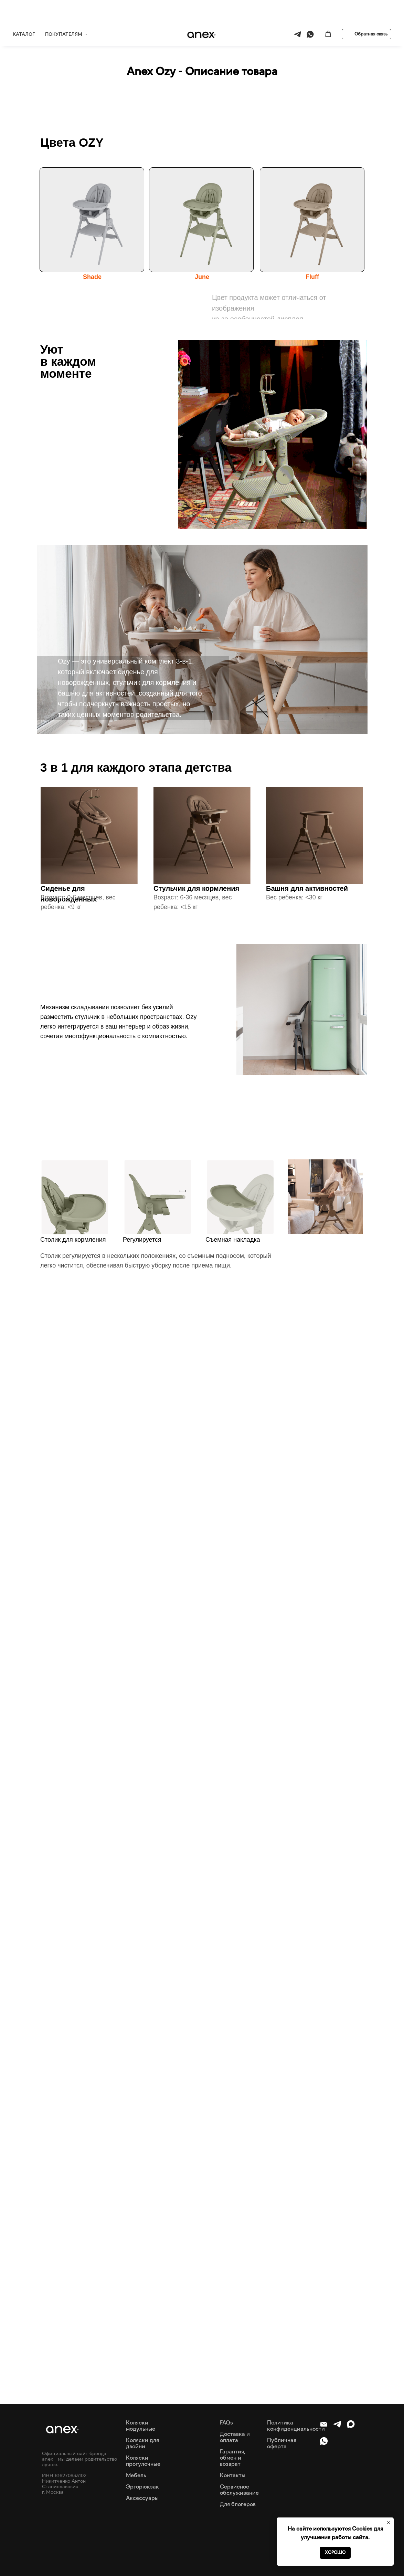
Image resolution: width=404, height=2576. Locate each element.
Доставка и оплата (235, 2437)
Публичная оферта (281, 2443)
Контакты (232, 2475)
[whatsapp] (310, 12)
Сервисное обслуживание (239, 2489)
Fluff (312, 276)
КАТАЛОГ (24, 12)
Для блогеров (238, 2504)
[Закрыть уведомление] (388, 2522)
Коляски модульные (140, 2425)
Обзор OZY (169, 34)
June (202, 276)
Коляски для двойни (142, 2443)
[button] (328, 12)
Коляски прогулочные (143, 2461)
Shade (92, 276)
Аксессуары (142, 2498)
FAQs (226, 2422)
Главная (50, 34)
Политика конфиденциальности (296, 2425)
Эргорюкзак (142, 2486)
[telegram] (297, 12)
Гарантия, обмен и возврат (232, 2458)
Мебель (136, 2475)
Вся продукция (89, 34)
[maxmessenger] (350, 2427)
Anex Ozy (132, 34)
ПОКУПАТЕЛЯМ (63, 12)
